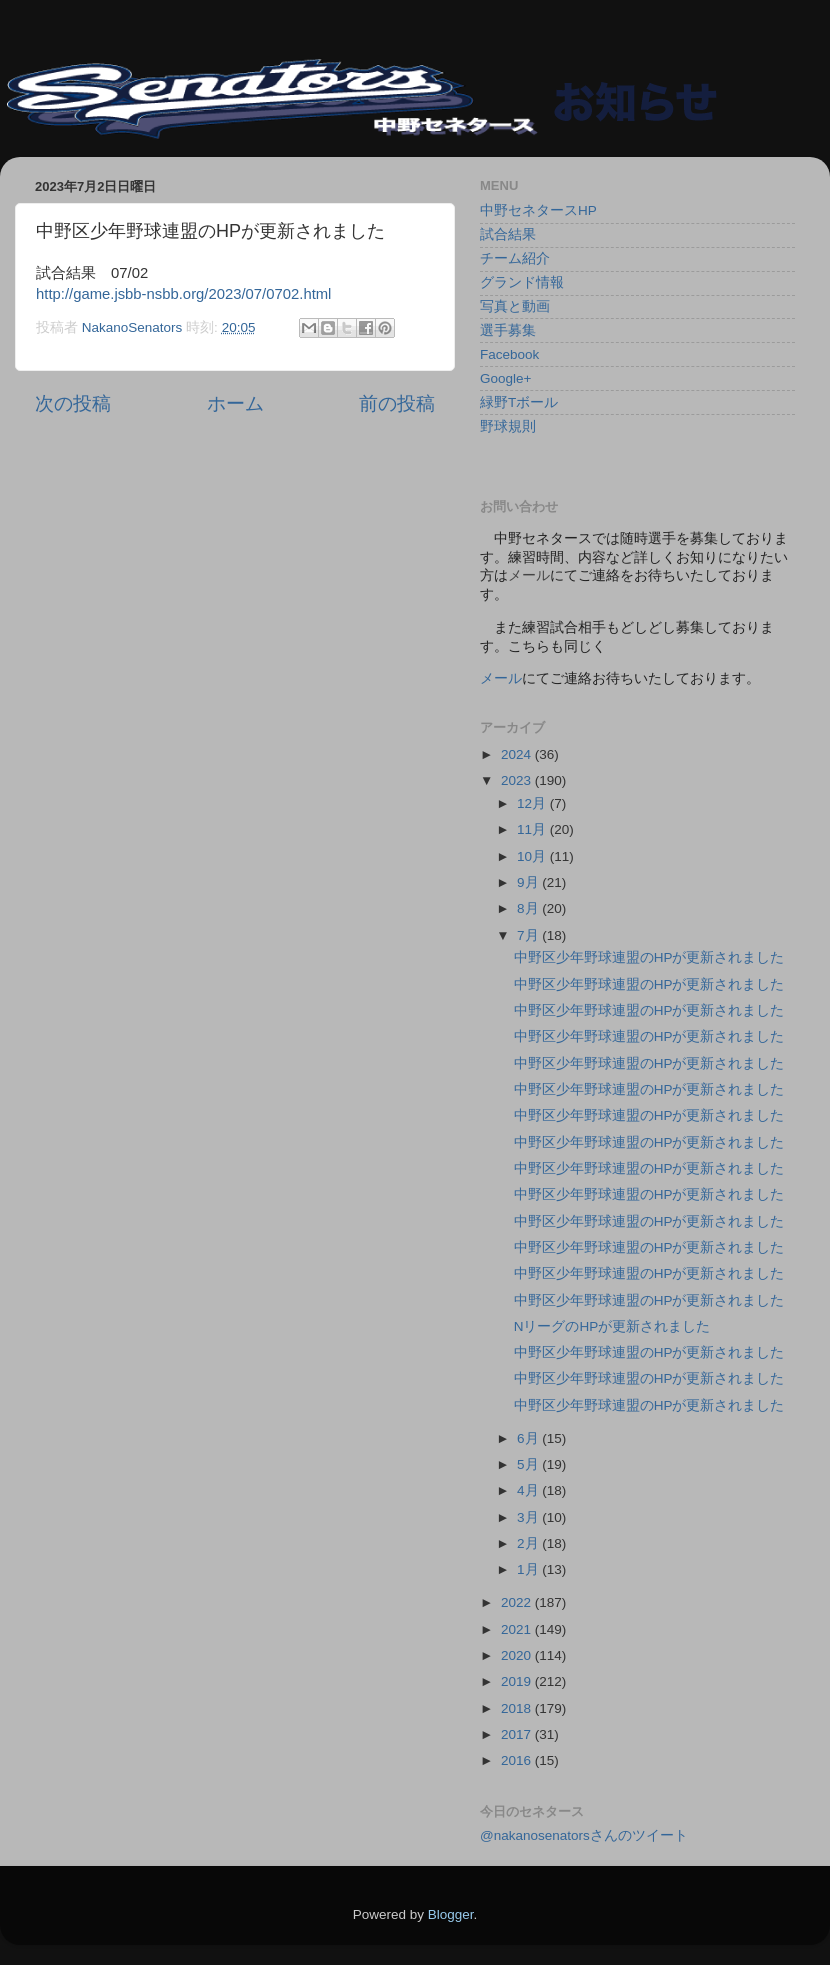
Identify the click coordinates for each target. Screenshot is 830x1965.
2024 (518, 754)
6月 (529, 1438)
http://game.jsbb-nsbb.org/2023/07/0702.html (183, 294)
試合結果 (508, 234)
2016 (518, 1760)
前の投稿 (397, 403)
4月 (529, 1490)
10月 (533, 856)
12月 (533, 803)
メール (501, 678)
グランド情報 (522, 282)
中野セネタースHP (538, 210)
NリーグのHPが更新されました (612, 1326)
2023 (518, 780)
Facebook (509, 354)
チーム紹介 (515, 258)
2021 (518, 1629)
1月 (529, 1569)
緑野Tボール (519, 402)
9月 (529, 882)
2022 (518, 1602)
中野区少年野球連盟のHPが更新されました (649, 957)
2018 (518, 1708)
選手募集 (508, 330)
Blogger (451, 1914)
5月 (529, 1464)
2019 (518, 1681)
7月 (529, 935)
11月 (533, 829)
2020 (518, 1655)
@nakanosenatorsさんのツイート (584, 1835)
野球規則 (508, 426)
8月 (529, 908)
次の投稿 (73, 403)
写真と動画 (515, 306)
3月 (529, 1517)
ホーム (235, 403)
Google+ (505, 378)
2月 (529, 1543)
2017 (518, 1734)
